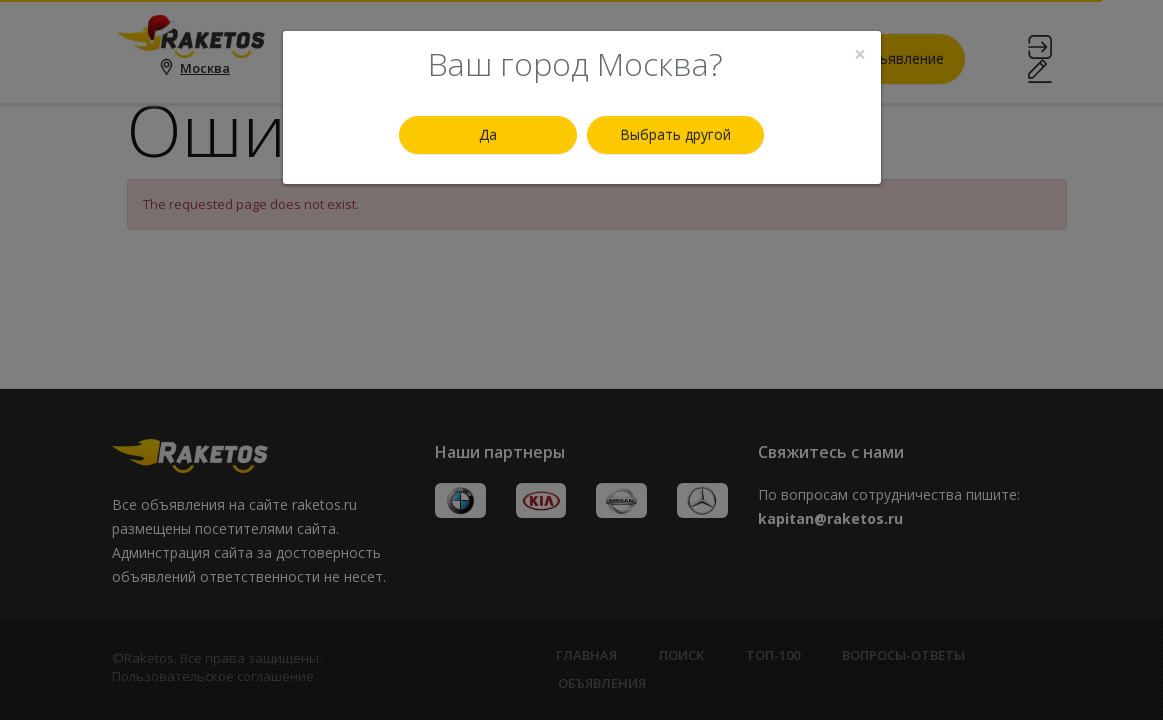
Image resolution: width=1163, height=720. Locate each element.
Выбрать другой (675, 134)
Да (488, 134)
